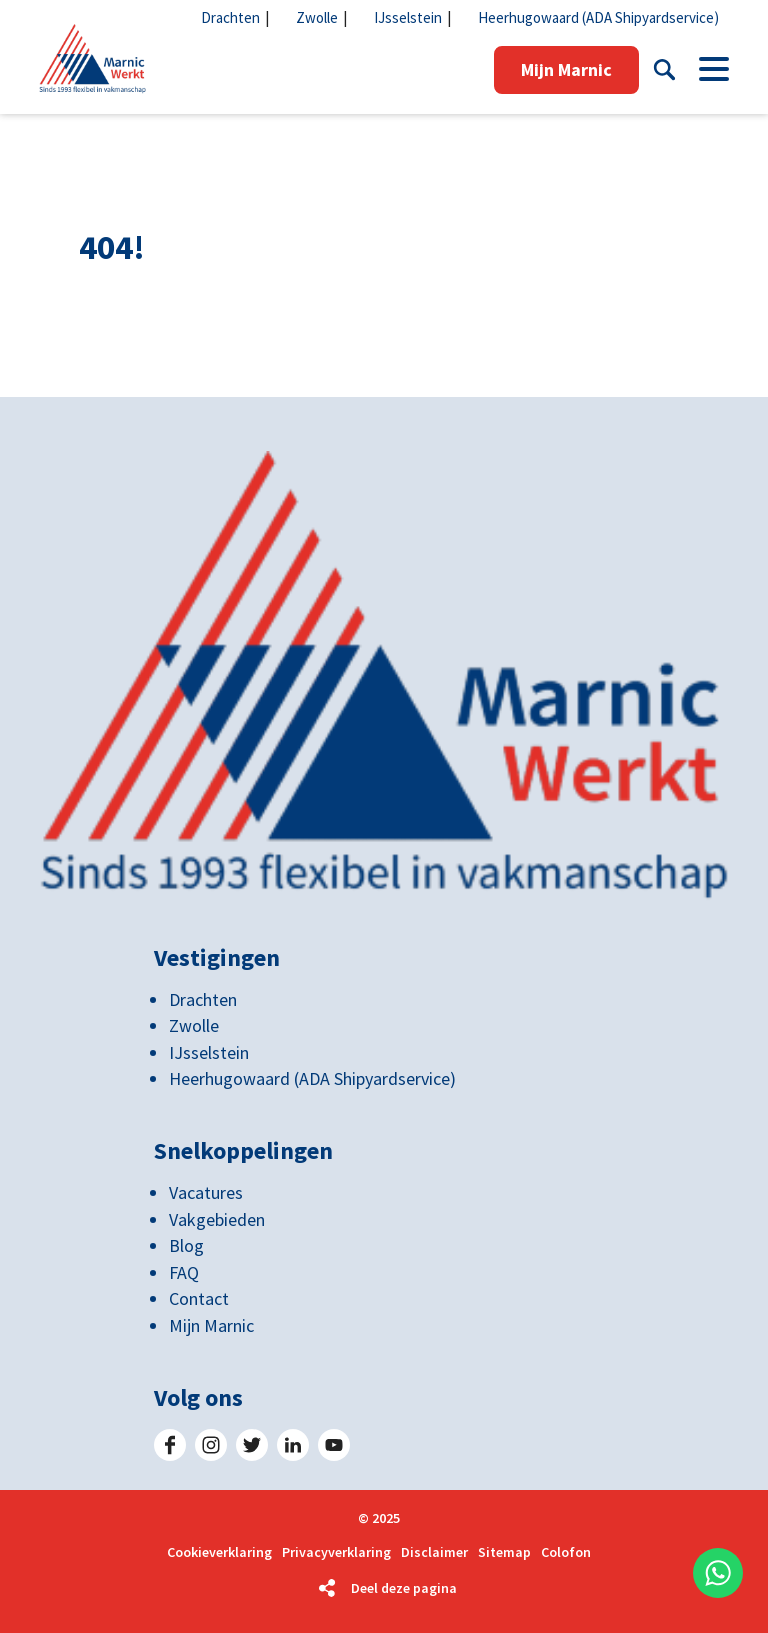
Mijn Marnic (566, 69)
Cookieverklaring (219, 1552)
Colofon (566, 1552)
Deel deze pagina (404, 1588)
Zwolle (317, 17)
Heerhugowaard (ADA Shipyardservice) (598, 17)
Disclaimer (434, 1552)
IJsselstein (408, 17)
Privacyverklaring (336, 1552)
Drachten (230, 17)
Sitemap (504, 1552)
